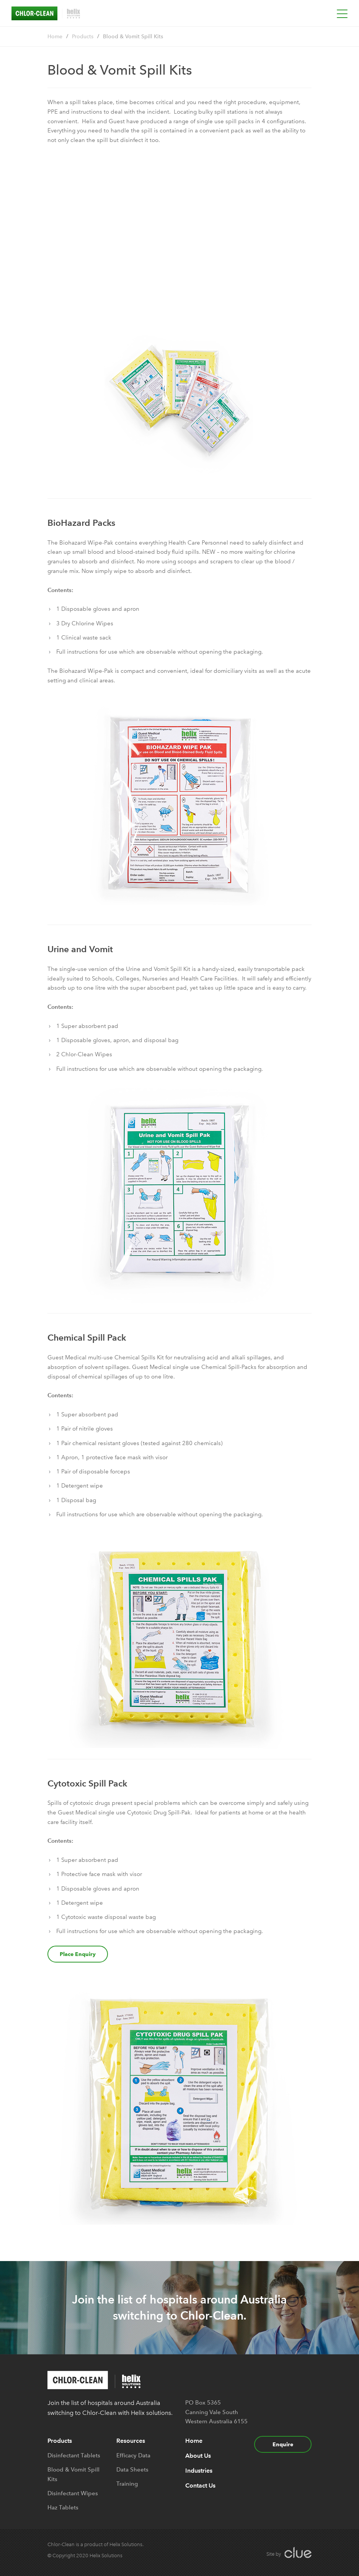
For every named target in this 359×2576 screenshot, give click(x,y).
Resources (130, 2440)
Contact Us (200, 2485)
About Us (198, 2455)
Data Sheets (132, 2469)
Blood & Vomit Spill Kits (133, 36)
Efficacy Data (133, 2455)
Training (127, 2483)
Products (82, 36)
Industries (198, 2470)
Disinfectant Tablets (73, 2455)
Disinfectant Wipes (72, 2493)
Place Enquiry (78, 1954)
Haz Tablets (62, 2507)
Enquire (283, 2444)
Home (54, 36)
